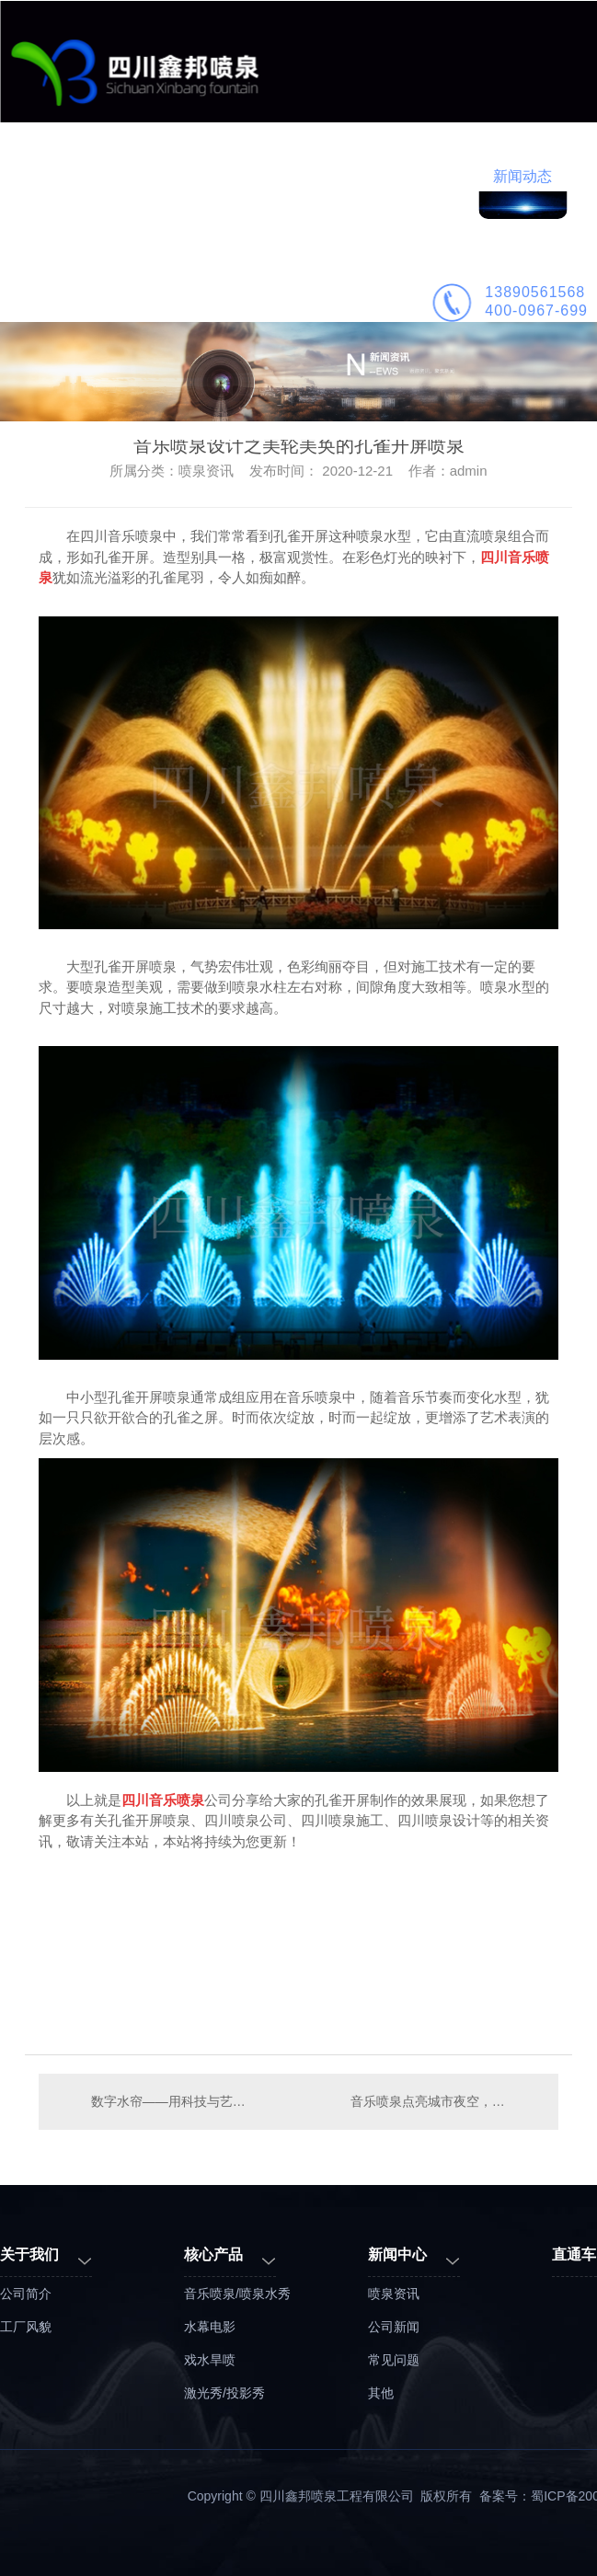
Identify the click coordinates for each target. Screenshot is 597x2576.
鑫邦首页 (81, 176)
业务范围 (169, 176)
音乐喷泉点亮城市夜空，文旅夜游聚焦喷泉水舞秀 (445, 2101)
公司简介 (81, 297)
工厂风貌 (26, 2326)
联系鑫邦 (169, 297)
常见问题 (393, 2359)
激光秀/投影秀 (224, 2393)
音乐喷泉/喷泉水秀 (237, 2293)
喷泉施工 (434, 176)
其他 (381, 2393)
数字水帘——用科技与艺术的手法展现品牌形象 (169, 2101)
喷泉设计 (345, 176)
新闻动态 (522, 176)
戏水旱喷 (209, 2359)
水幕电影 (209, 2326)
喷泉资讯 (393, 2293)
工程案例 (257, 176)
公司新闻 (393, 2326)
